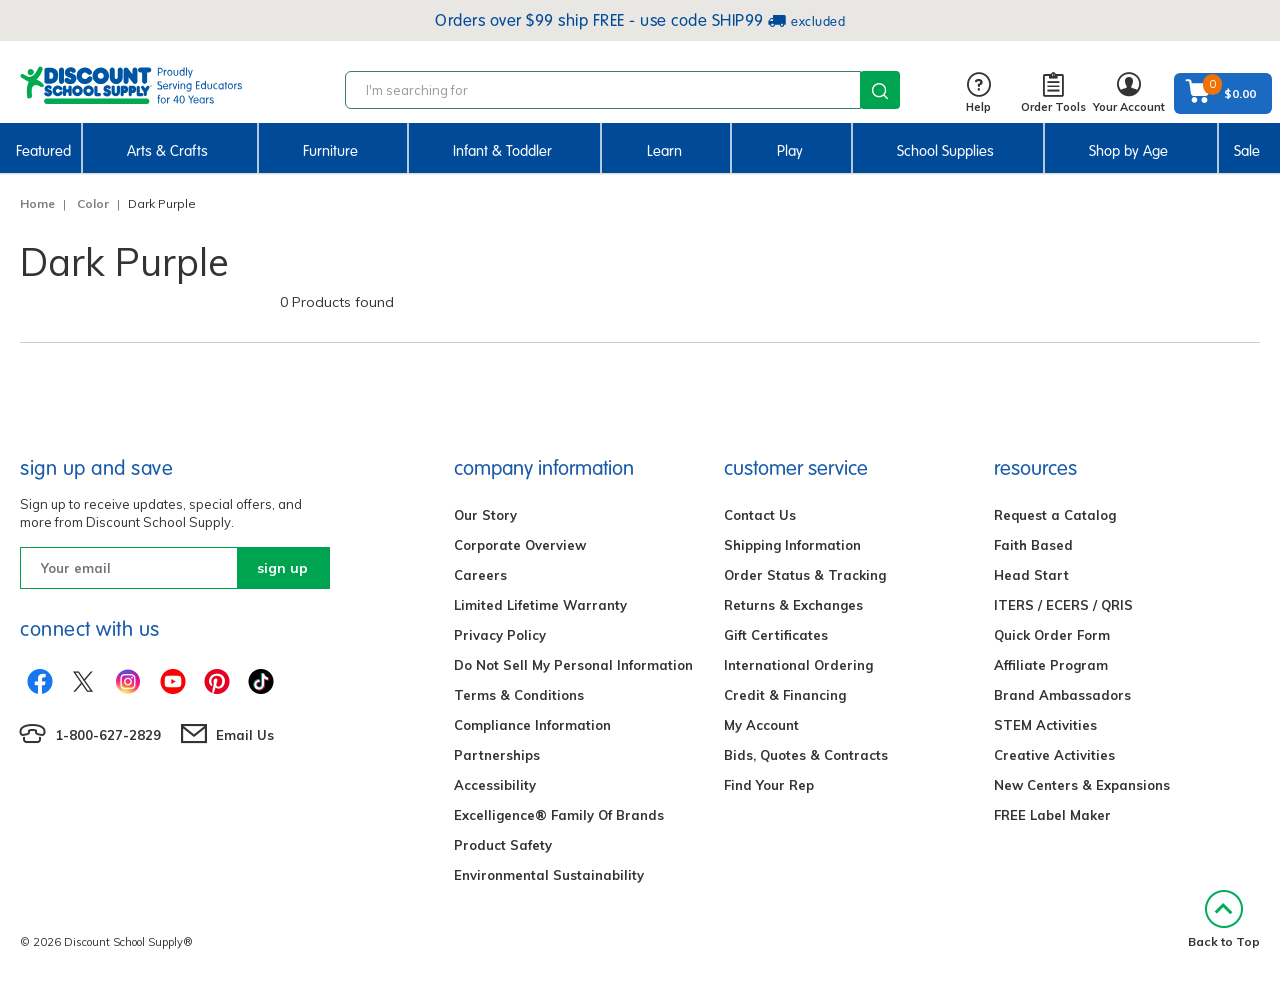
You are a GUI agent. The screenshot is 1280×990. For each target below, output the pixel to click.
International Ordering (798, 665)
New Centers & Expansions (1082, 785)
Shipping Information (792, 545)
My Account (761, 725)
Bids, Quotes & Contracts (806, 755)
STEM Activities (1045, 725)
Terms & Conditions (519, 695)
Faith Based (1033, 545)
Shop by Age (1128, 151)
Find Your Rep (769, 785)
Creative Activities (1054, 755)
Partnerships (497, 755)
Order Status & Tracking (805, 575)
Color (93, 203)
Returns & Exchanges (793, 605)
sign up (282, 568)
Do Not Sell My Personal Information (573, 665)
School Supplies (945, 151)
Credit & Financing (785, 695)
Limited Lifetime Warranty (540, 605)
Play (790, 151)
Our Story (485, 515)
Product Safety (503, 845)
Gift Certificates (776, 635)
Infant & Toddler (502, 151)
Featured (43, 151)
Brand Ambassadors (1062, 695)
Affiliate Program (1051, 665)
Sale (1247, 151)
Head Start (1031, 575)
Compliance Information (532, 725)
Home (37, 203)
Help (978, 93)
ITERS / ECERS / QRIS (1063, 605)
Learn (664, 151)
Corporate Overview (520, 545)
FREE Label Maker (1052, 815)
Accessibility (495, 785)
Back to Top (1224, 919)
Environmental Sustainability (549, 875)
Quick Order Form (1052, 635)
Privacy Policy (500, 635)
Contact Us (760, 515)
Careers (480, 575)
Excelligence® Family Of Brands (559, 815)
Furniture (330, 151)
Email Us (245, 735)
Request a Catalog (1055, 515)
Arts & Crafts (167, 151)
